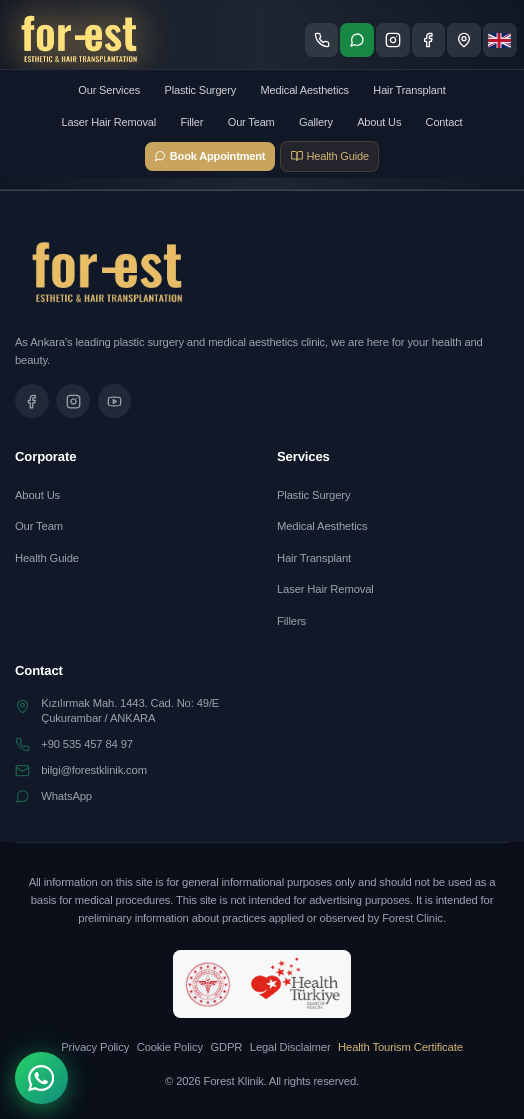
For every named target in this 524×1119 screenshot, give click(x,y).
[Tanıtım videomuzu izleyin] (115, 401)
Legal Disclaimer (290, 1047)
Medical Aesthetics (305, 90)
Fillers (291, 621)
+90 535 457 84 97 (87, 744)
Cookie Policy (170, 1047)
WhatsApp (66, 796)
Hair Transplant (409, 90)
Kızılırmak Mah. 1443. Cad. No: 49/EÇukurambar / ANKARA (130, 710)
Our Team (251, 122)
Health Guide (47, 558)
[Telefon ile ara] (322, 40)
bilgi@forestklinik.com (94, 770)
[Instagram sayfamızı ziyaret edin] (393, 40)
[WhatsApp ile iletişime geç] (357, 40)
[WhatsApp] (41, 1078)
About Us (379, 122)
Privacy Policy (95, 1047)
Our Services (109, 90)
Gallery (316, 122)
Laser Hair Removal (109, 122)
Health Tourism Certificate (400, 1047)
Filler (191, 122)
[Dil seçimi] (500, 40)
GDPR (226, 1047)
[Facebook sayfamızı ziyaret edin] (429, 40)
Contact (444, 122)
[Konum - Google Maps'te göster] (464, 40)
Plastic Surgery (200, 90)
